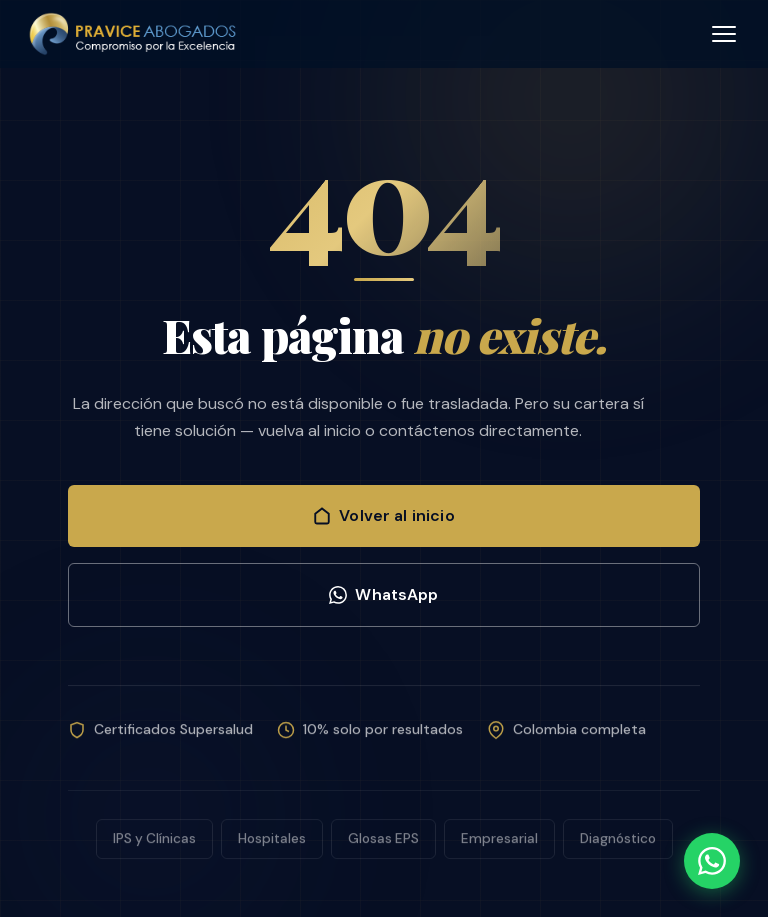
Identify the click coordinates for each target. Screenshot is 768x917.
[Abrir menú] (724, 34)
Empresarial (499, 843)
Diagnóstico (618, 843)
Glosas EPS (383, 843)
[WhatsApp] (712, 861)
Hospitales (272, 843)
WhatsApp (383, 594)
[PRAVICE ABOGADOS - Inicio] (134, 34)
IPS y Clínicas (154, 843)
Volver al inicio (384, 515)
